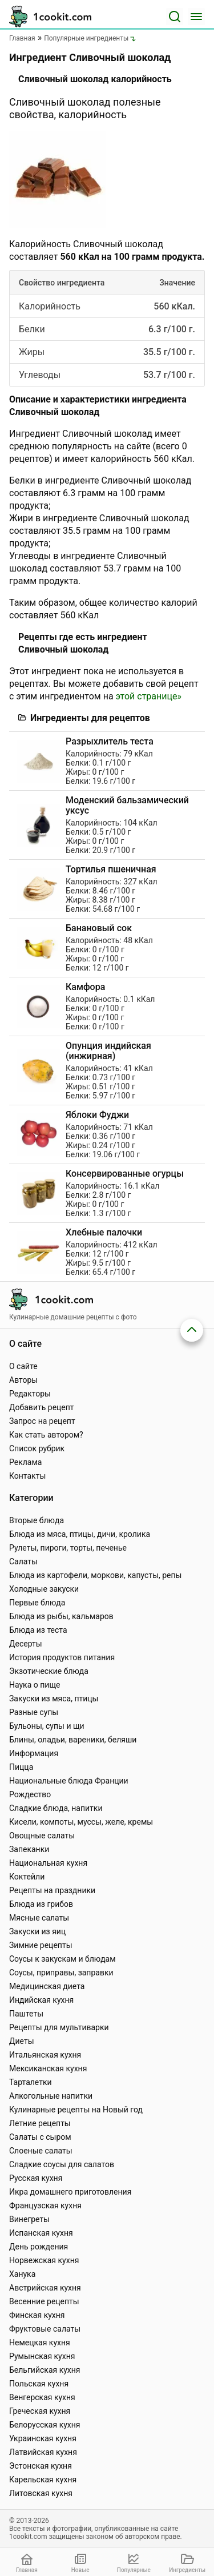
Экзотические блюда (48, 1671)
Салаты (23, 1561)
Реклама (25, 1462)
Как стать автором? (46, 1434)
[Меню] (196, 16)
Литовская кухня (40, 2493)
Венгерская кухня (42, 2397)
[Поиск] (174, 16)
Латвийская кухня (43, 2452)
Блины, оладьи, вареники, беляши (72, 1739)
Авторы (23, 1379)
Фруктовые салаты (44, 2328)
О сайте (23, 1366)
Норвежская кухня (44, 2260)
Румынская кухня (42, 2356)
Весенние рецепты (44, 2301)
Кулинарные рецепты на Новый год (76, 2109)
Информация (33, 1753)
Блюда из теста (38, 1630)
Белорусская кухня (44, 2424)
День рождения (38, 2246)
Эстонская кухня (40, 2465)
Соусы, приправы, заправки (61, 1972)
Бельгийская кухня (44, 2369)
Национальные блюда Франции (68, 1780)
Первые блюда (37, 1602)
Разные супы (33, 1712)
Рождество (30, 1794)
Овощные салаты (42, 1835)
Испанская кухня (41, 2232)
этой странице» (148, 696)
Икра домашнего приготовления (70, 2191)
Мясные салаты (39, 1917)
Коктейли (27, 1876)
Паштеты (26, 2013)
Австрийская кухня (45, 2287)
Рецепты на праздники (52, 1890)
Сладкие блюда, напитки (56, 1808)
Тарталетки (30, 2082)
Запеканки (29, 1849)
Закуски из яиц (37, 1931)
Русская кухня (35, 2178)
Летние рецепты (40, 2123)
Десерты (25, 1643)
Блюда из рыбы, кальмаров (61, 1616)
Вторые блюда (36, 1520)
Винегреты (29, 2219)
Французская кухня (45, 2205)
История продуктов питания (62, 1657)
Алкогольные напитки (50, 2095)
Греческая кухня (39, 2411)
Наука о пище (34, 1684)
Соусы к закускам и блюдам (62, 1958)
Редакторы (30, 1393)
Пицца (21, 1767)
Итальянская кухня (45, 2054)
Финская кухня (37, 2315)
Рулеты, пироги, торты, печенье (68, 1547)
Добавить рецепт (41, 1407)
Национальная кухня (48, 1862)
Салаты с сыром (40, 2137)
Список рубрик (36, 1448)
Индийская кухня (41, 2000)
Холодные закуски (44, 1588)
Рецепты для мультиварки (59, 2027)
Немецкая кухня (39, 2342)
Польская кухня (38, 2383)
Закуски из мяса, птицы (53, 1698)
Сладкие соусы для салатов (61, 2164)
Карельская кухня (42, 2479)
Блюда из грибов (41, 1904)
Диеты (21, 2041)
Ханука (22, 2274)
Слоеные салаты (40, 2150)
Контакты (27, 1475)
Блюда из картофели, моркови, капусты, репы (95, 1575)
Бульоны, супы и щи (46, 1725)
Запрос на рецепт (42, 1421)
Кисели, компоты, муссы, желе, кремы (81, 1821)
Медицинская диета (46, 1986)
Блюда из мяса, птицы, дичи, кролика (79, 1534)
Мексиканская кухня (48, 2068)
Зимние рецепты (40, 1945)
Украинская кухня (42, 2438)
